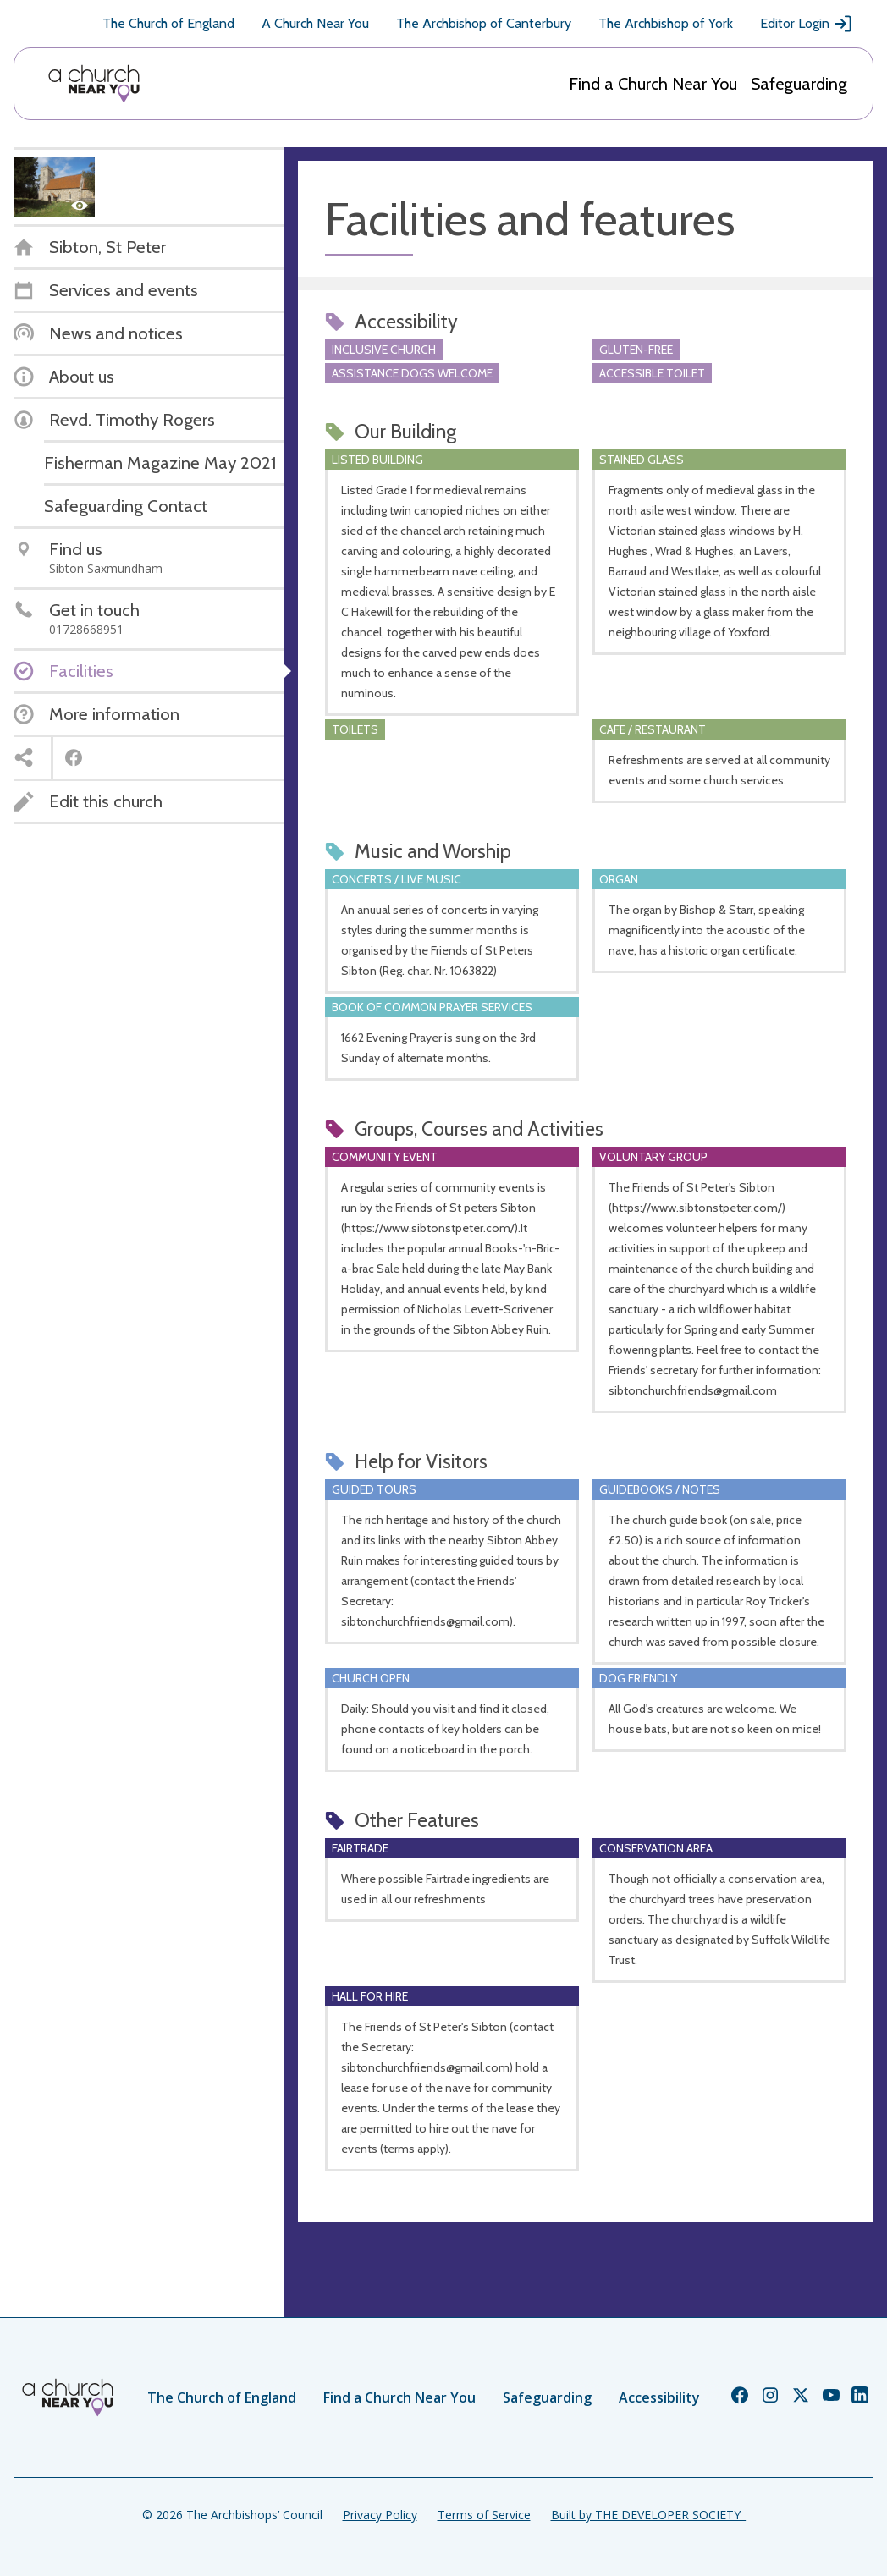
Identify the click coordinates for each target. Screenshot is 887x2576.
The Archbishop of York (665, 23)
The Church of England (168, 23)
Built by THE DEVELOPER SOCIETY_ (648, 2515)
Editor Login (806, 24)
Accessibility (659, 2397)
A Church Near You (315, 23)
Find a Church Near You (653, 84)
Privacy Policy (380, 2515)
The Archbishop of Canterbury (483, 23)
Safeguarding (799, 84)
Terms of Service (484, 2515)
